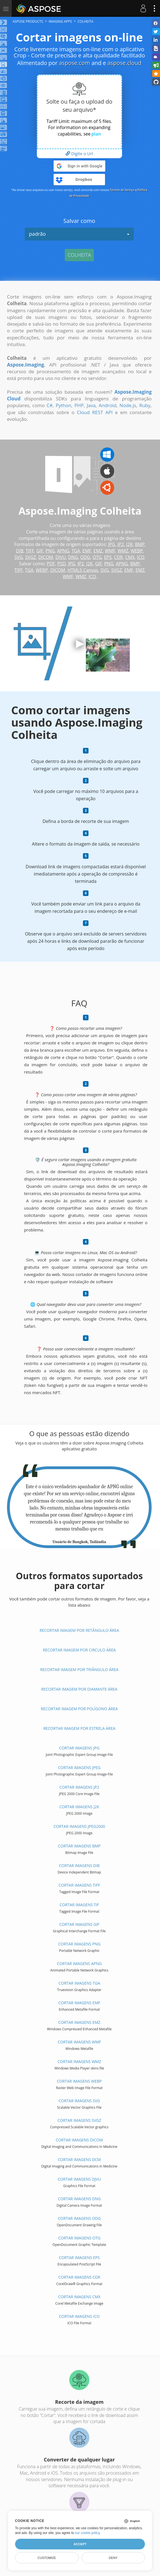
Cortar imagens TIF (79, 1904)
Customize (47, 2557)
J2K (129, 544)
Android (107, 405)
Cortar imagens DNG (79, 2198)
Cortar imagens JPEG (79, 1767)
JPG (111, 544)
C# (50, 405)
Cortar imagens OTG (79, 2238)
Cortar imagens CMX (79, 2296)
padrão (79, 233)
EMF (86, 551)
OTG (97, 557)
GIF (39, 551)
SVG (19, 557)
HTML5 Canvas (82, 570)
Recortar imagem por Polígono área (79, 1708)
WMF (110, 551)
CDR (118, 557)
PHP (78, 405)
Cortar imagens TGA (79, 1983)
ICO (140, 557)
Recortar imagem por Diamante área (79, 1689)
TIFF (30, 551)
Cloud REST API (95, 412)
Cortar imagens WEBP (79, 2081)
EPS (108, 557)
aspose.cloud (125, 63)
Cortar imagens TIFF (79, 1885)
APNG (63, 551)
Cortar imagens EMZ (79, 2022)
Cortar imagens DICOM (79, 2140)
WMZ (123, 551)
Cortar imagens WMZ (79, 2061)
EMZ (98, 551)
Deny (113, 2557)
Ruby (145, 405)
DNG (73, 557)
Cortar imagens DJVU (79, 2179)
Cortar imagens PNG (79, 1944)
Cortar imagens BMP (79, 1846)
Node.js (128, 405)
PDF (51, 564)
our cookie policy (87, 2533)
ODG (85, 557)
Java (91, 405)
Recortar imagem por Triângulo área (79, 1669)
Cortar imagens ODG (79, 2218)
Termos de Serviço (122, 190)
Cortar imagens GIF (79, 1924)
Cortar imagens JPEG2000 (79, 1826)
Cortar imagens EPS (79, 2257)
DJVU (61, 557)
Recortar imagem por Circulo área (79, 1650)
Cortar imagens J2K (79, 1806)
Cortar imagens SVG (79, 2100)
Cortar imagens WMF (79, 2042)
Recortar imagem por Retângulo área (79, 1630)
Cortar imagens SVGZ (79, 2120)
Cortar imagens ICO (79, 2316)
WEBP (137, 551)
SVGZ (30, 557)
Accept (79, 2544)
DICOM (45, 557)
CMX (130, 557)
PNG (50, 551)
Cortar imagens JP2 (79, 1787)
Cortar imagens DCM (79, 2159)
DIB (19, 551)
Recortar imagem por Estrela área (79, 1728)
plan (96, 134)
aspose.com (74, 63)
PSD (61, 564)
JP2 (121, 544)
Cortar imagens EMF (79, 2002)
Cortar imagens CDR (79, 2277)
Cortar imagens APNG (79, 1963)
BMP (139, 544)
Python (63, 405)
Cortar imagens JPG (79, 1748)
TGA (75, 551)
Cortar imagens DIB (79, 1865)
